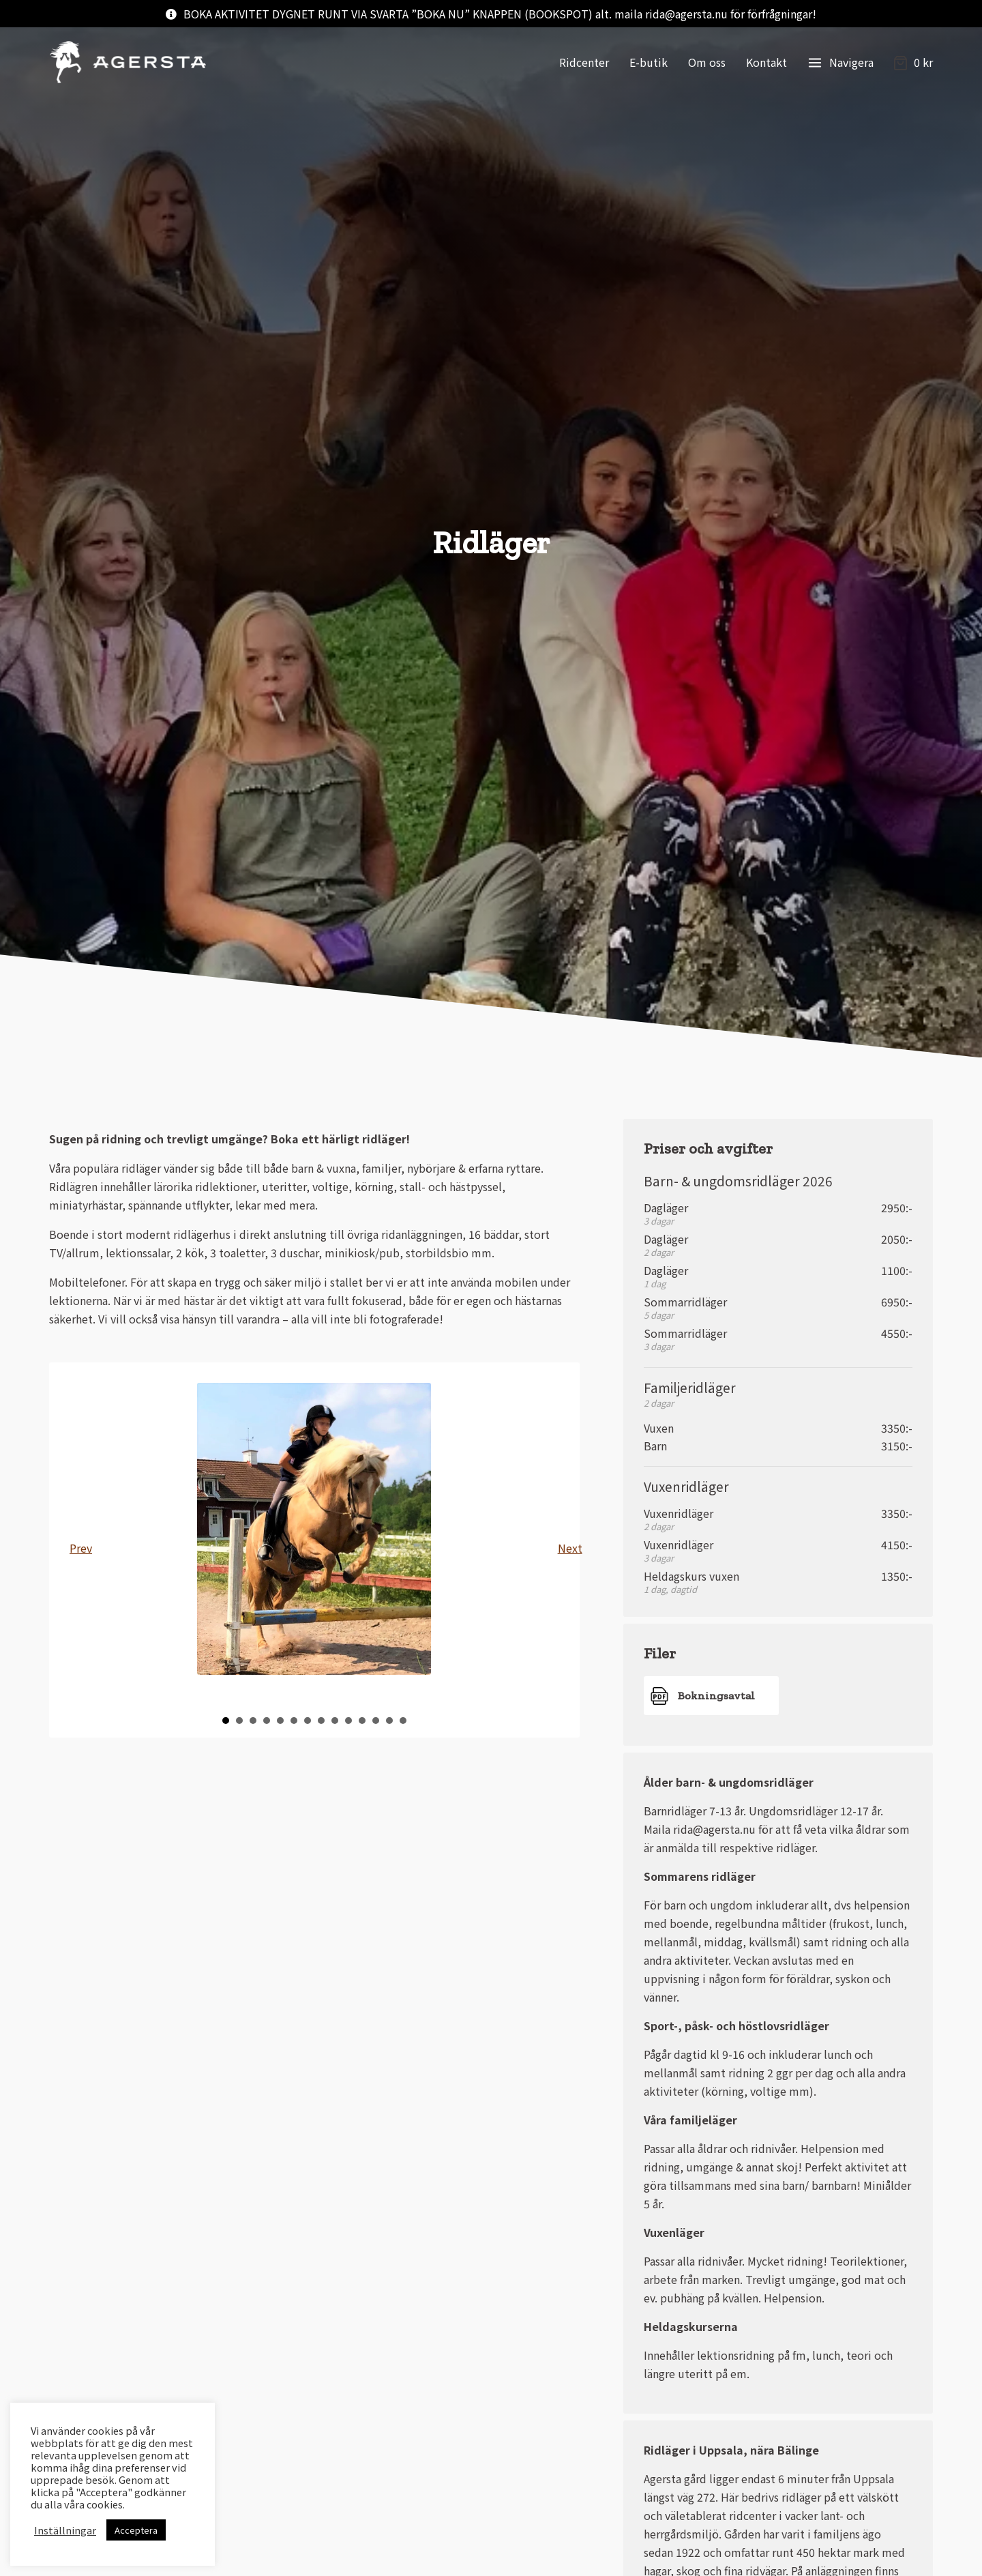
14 (403, 1720)
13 (389, 1720)
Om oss (707, 62)
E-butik (648, 62)
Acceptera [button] (136, 2529)
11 (362, 1720)
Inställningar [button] (65, 2530)
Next (569, 1548)
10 (348, 1720)
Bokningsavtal (716, 1695)
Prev (80, 1548)
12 (375, 1720)
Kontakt (766, 62)
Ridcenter (584, 62)
